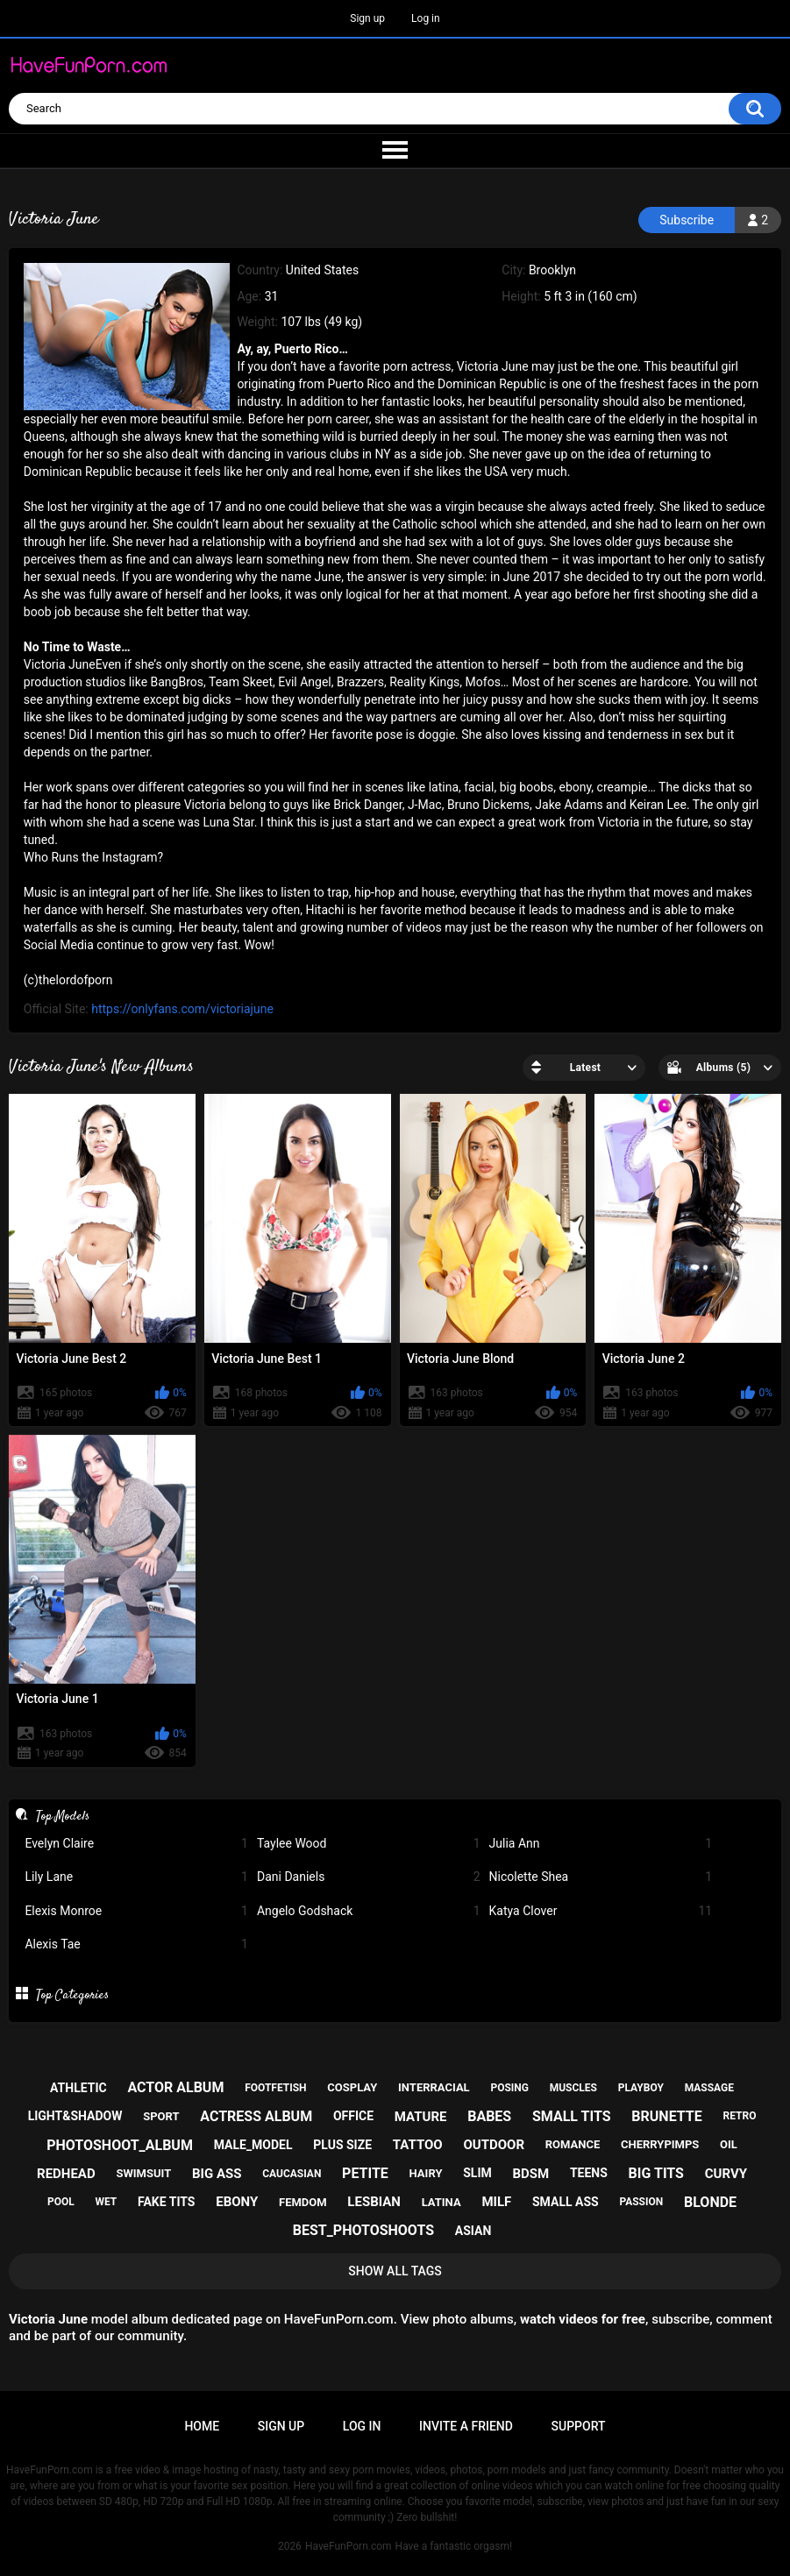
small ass (565, 2202)
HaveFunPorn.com (348, 2546)
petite (365, 2173)
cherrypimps (660, 2144)
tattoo (418, 2145)
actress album (256, 2116)
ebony (237, 2202)
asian (473, 2231)
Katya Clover (601, 1911)
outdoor (493, 2145)
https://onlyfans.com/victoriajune (182, 1009)
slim (477, 2173)
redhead (66, 2174)
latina (441, 2202)
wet (106, 2202)
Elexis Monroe (136, 1911)
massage (709, 2088)
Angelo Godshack (368, 1911)
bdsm (531, 2174)
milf (496, 2202)
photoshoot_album (119, 2145)
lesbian (374, 2202)
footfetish (275, 2088)
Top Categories (72, 1995)
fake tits (166, 2202)
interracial (434, 2087)
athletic (78, 2088)
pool (61, 2202)
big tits (656, 2173)
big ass (216, 2174)
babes (489, 2116)
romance (573, 2144)
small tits (571, 2116)
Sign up (367, 18)
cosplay (352, 2087)
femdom (303, 2202)
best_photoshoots (363, 2230)
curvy (726, 2174)
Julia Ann (601, 1843)
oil (728, 2144)
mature (421, 2117)
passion (641, 2202)
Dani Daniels (368, 1877)
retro (739, 2116)
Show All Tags (395, 2271)
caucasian (291, 2174)
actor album (175, 2087)
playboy (641, 2088)
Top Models (62, 1816)
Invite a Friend (466, 2426)
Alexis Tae (136, 1944)
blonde (710, 2202)
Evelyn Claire (136, 1843)
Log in (425, 18)
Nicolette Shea (601, 1877)
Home (201, 2426)
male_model (253, 2145)
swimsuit (143, 2173)
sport (161, 2116)
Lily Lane (136, 1877)
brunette (666, 2116)
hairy (426, 2173)
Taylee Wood (368, 1843)
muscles (573, 2088)
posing (509, 2088)
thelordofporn (76, 980)
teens (589, 2173)
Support (579, 2426)
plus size (342, 2145)
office (353, 2116)
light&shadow (75, 2116)
